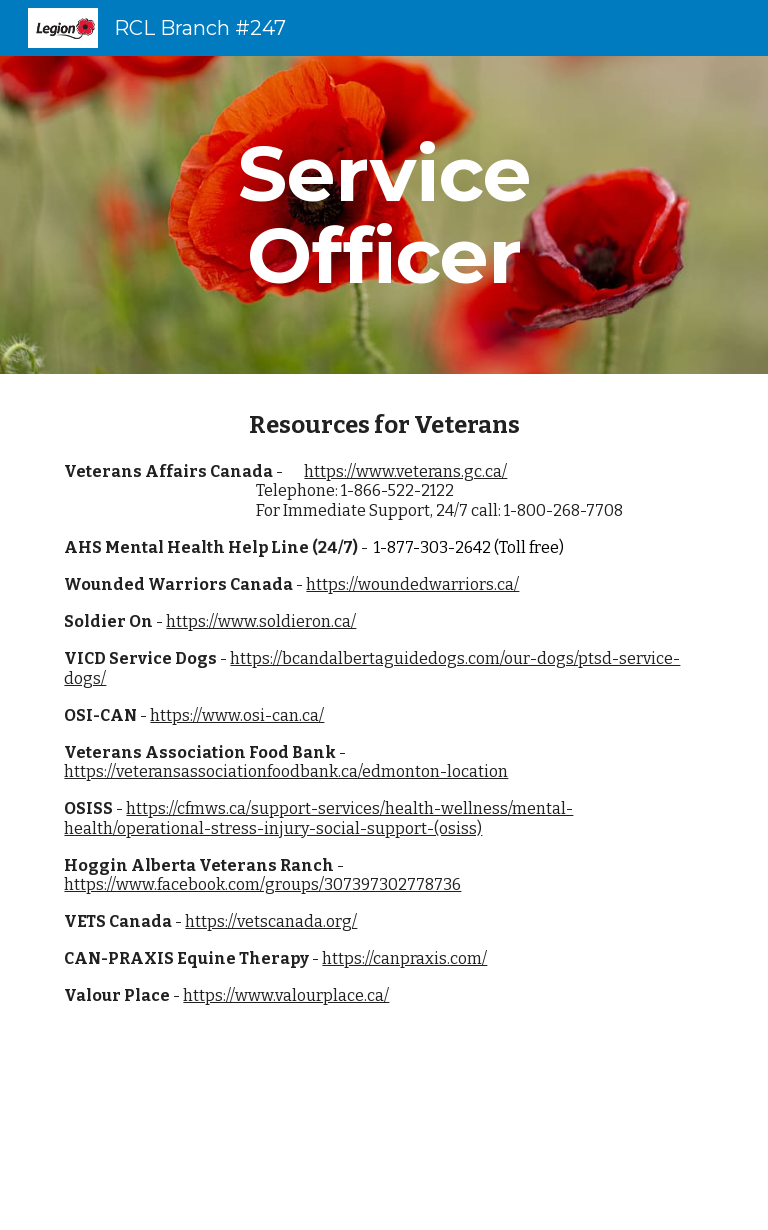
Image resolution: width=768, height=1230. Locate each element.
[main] (383, 215)
